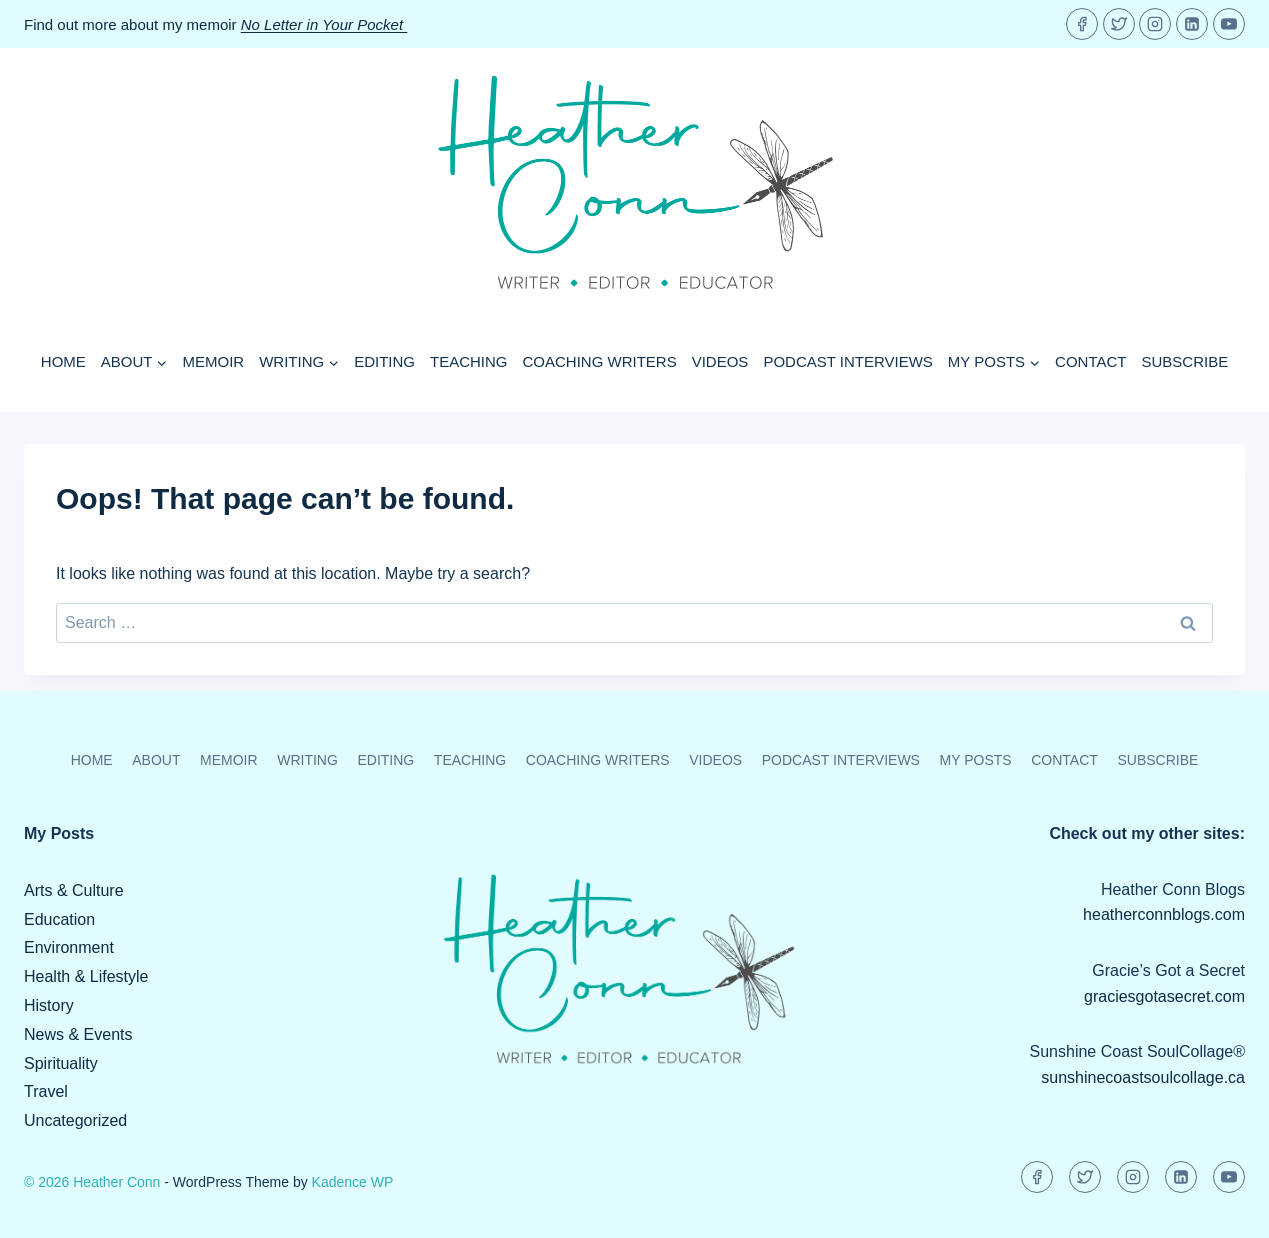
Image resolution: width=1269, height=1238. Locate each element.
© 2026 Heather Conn (92, 1182)
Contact (1090, 361)
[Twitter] (1119, 24)
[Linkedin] (1192, 24)
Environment (69, 947)
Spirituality (61, 1063)
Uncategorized (75, 1120)
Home (63, 361)
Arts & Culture (74, 890)
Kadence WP (353, 1182)
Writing (307, 760)
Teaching (469, 361)
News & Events (78, 1034)
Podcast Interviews (847, 361)
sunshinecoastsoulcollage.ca (1143, 1077)
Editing (384, 361)
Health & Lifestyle (86, 976)
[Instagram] (1155, 24)
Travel (46, 1091)
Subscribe (1185, 361)
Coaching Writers (600, 361)
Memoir (213, 361)
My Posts (976, 760)
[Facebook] (1082, 24)
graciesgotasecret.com (1164, 996)
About (156, 760)
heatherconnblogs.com (1164, 914)
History (49, 1005)
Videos (720, 361)
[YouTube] (1229, 24)
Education (59, 919)
